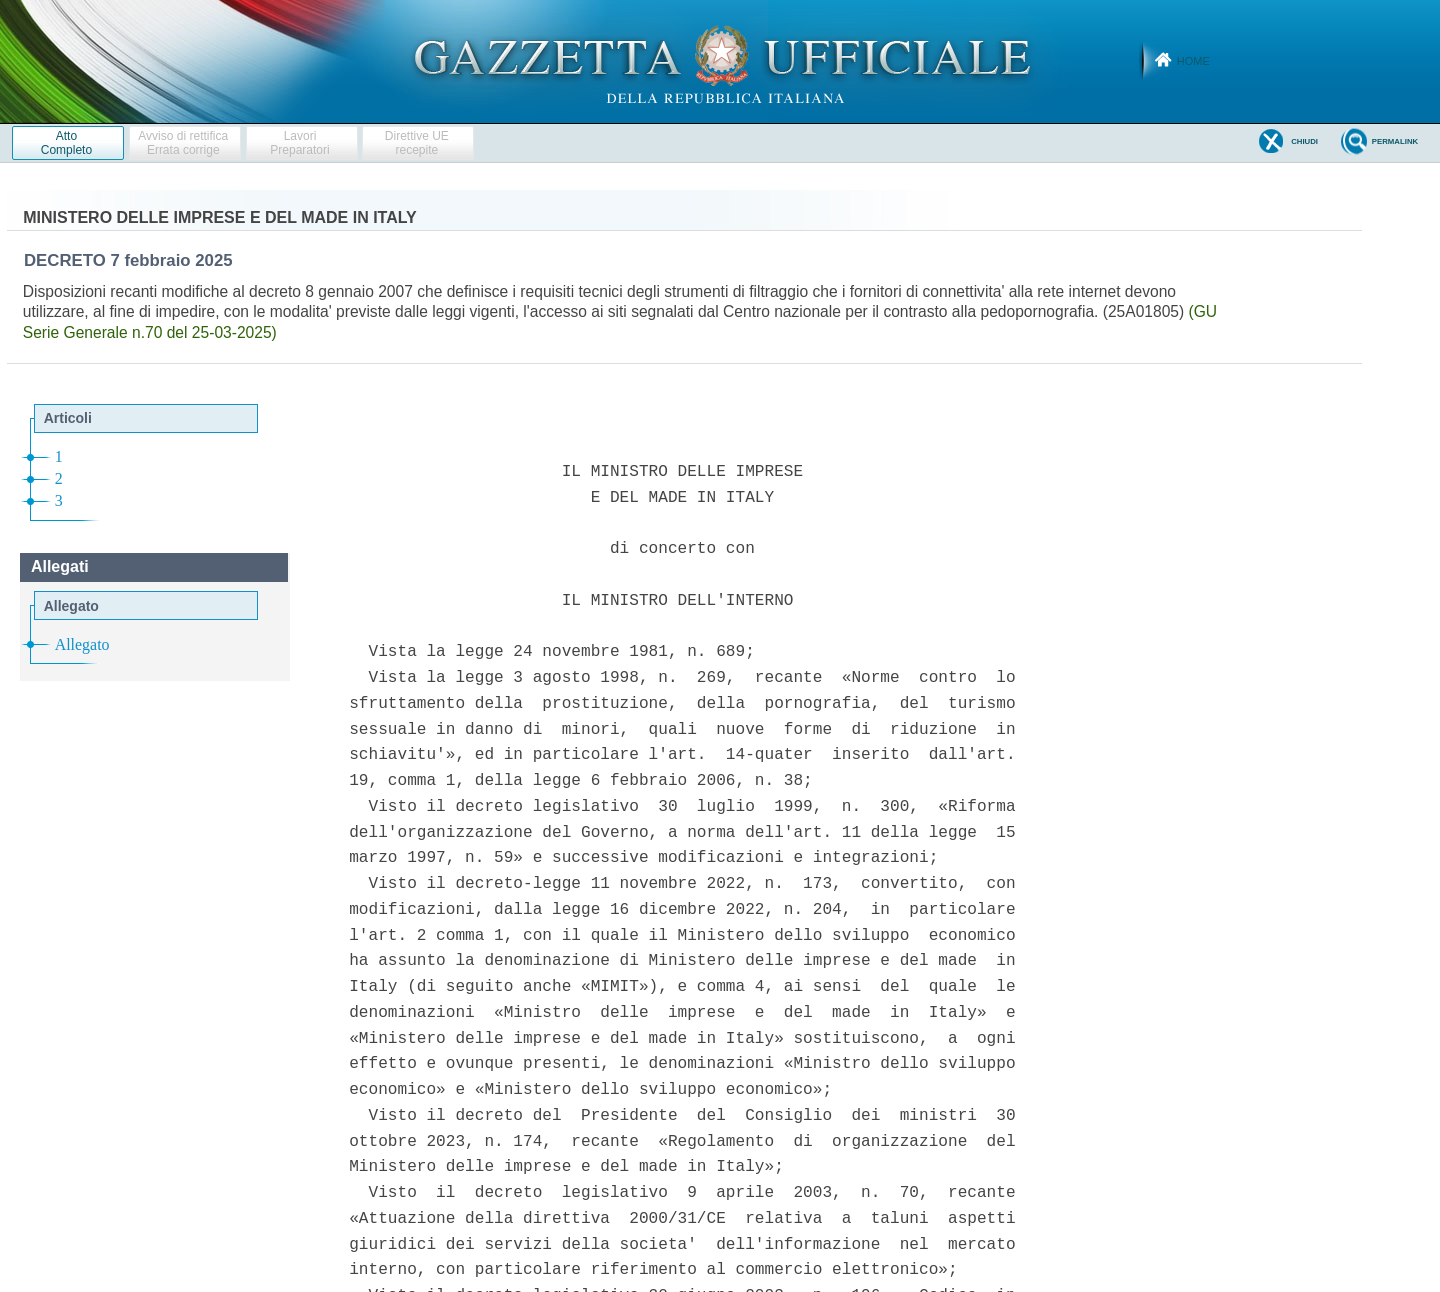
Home (1193, 61)
